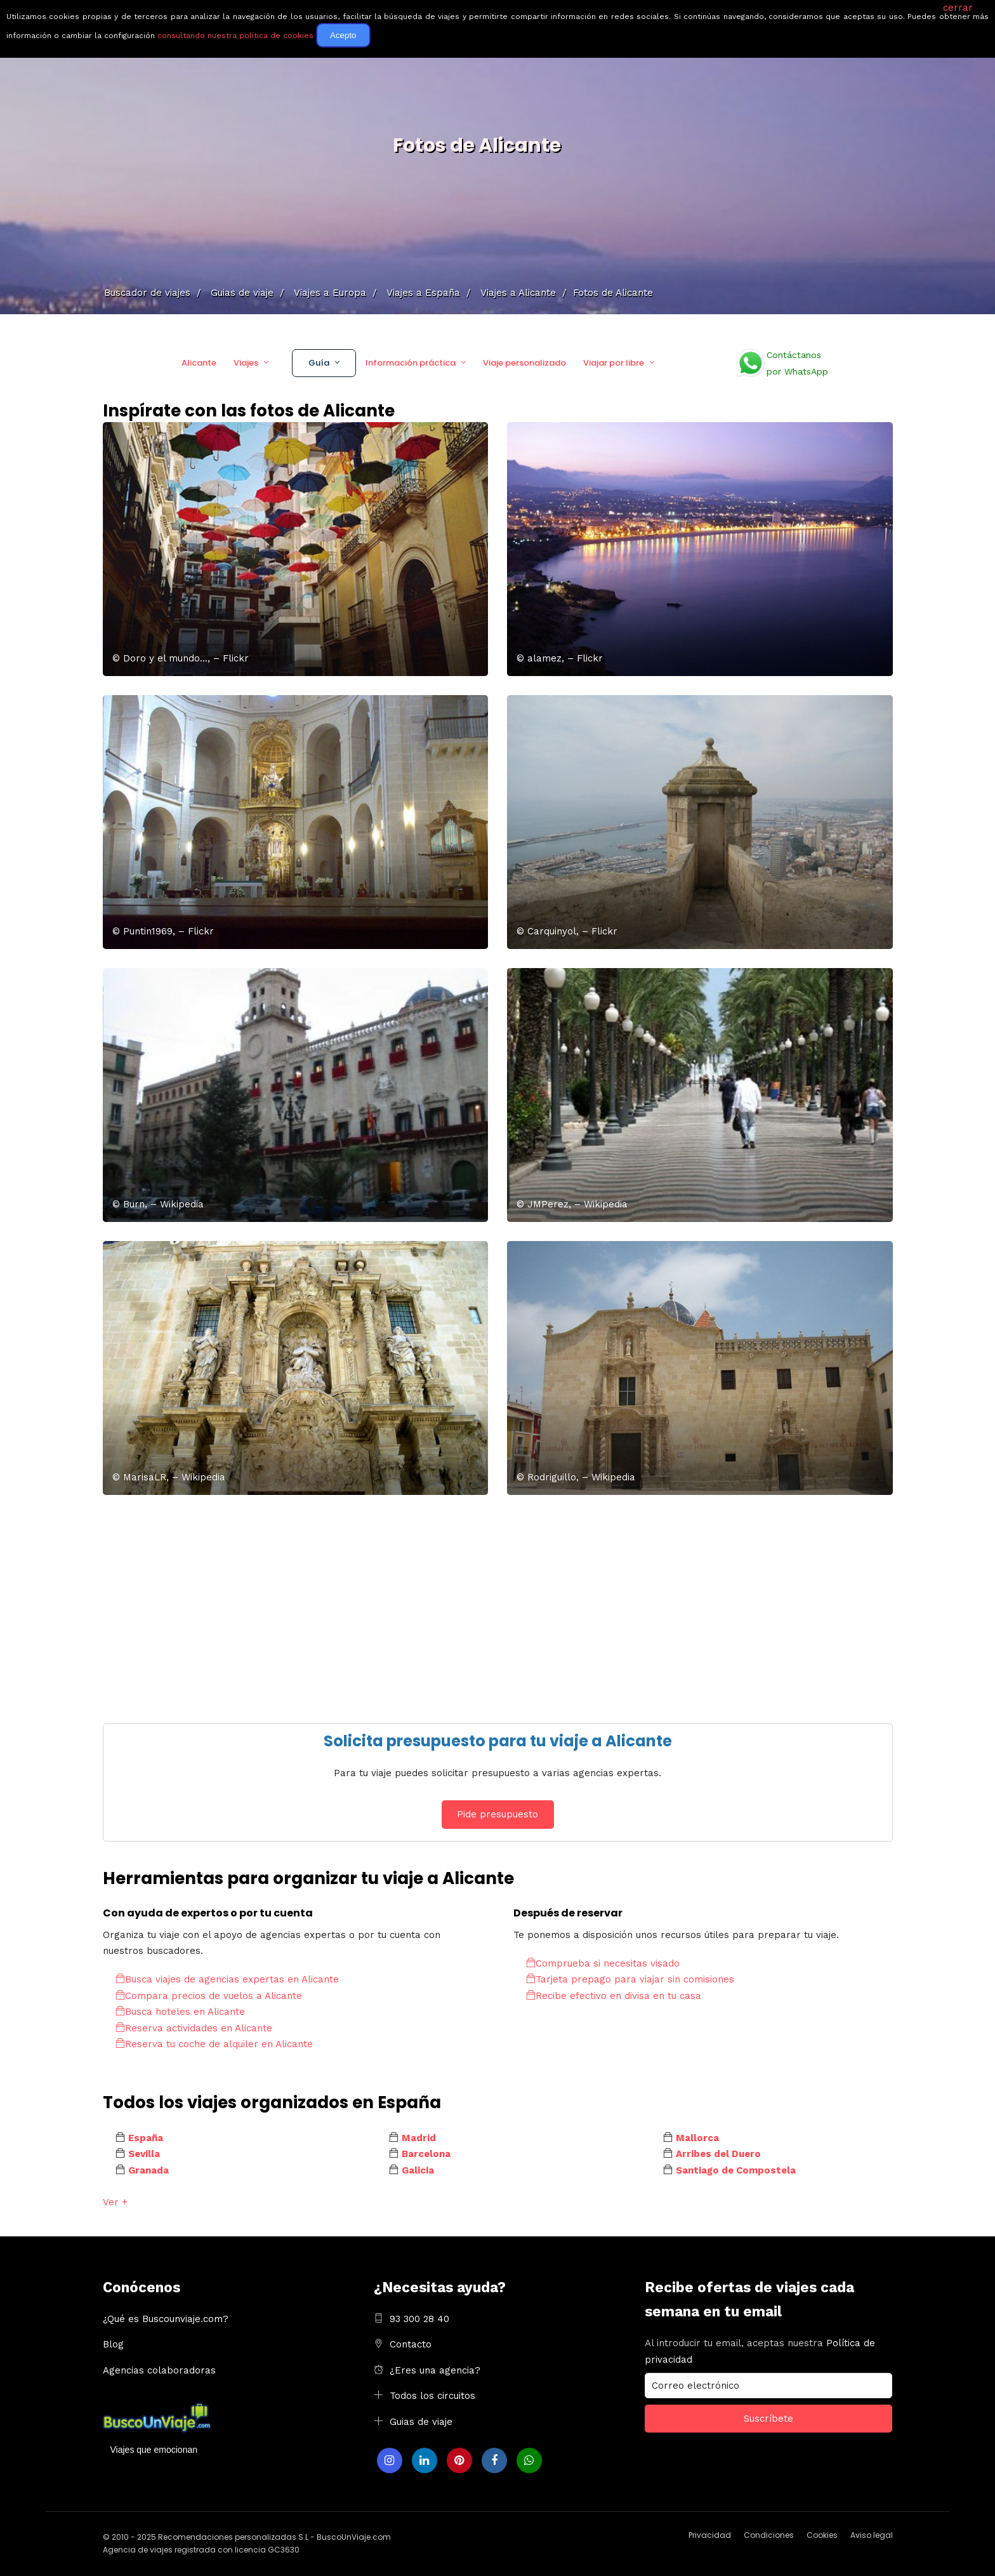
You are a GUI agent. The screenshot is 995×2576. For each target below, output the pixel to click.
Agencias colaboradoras (159, 2370)
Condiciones (769, 2535)
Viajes (246, 363)
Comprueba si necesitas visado (603, 1963)
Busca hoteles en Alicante (180, 2011)
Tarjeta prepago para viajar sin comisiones (630, 1979)
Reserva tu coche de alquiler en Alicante (214, 2044)
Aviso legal (871, 2535)
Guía (318, 363)
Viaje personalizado (524, 363)
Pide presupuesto (497, 1814)
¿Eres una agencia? (435, 2370)
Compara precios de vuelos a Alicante (208, 1996)
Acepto (343, 35)
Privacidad (710, 2535)
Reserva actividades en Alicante (193, 2028)
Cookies (822, 2535)
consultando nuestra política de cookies (235, 35)
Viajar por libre (613, 363)
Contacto (411, 2344)
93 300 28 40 (419, 2319)
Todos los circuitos (432, 2395)
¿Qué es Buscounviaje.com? (165, 2319)
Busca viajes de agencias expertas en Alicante (227, 1979)
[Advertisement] (483, 1603)
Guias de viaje (421, 2421)
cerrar (958, 7)
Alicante (198, 363)
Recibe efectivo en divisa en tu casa (613, 1996)
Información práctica (411, 363)
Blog (113, 2344)
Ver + (115, 2202)
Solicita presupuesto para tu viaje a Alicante (498, 1740)
